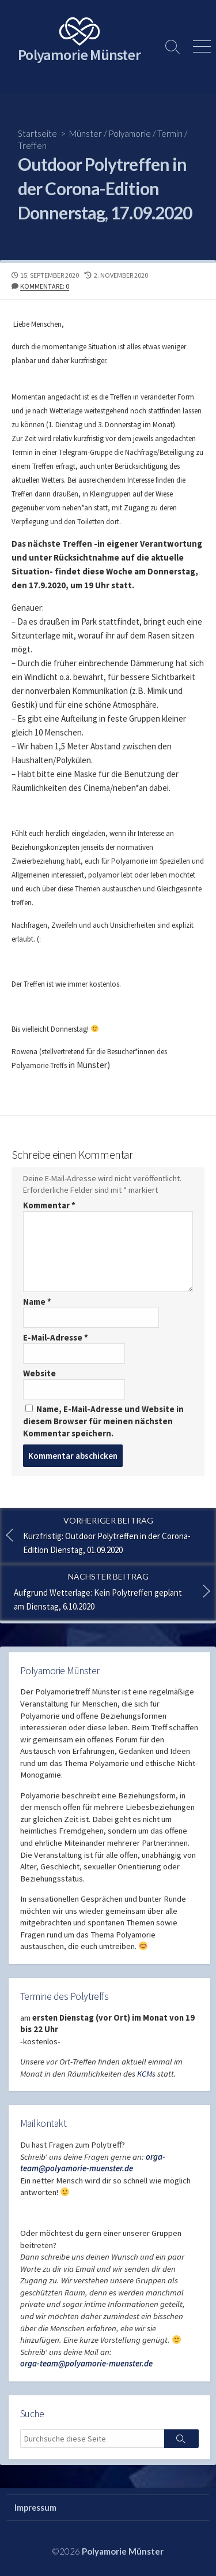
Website (39, 1373)
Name (37, 1301)
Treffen (32, 145)
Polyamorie (129, 133)
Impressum (35, 2507)
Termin (170, 133)
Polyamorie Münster (123, 2551)
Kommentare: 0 (44, 286)
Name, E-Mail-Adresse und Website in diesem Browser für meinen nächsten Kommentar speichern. (103, 1421)
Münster (85, 133)
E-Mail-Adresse (55, 1337)
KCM (144, 2074)
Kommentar (49, 1205)
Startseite (37, 133)
